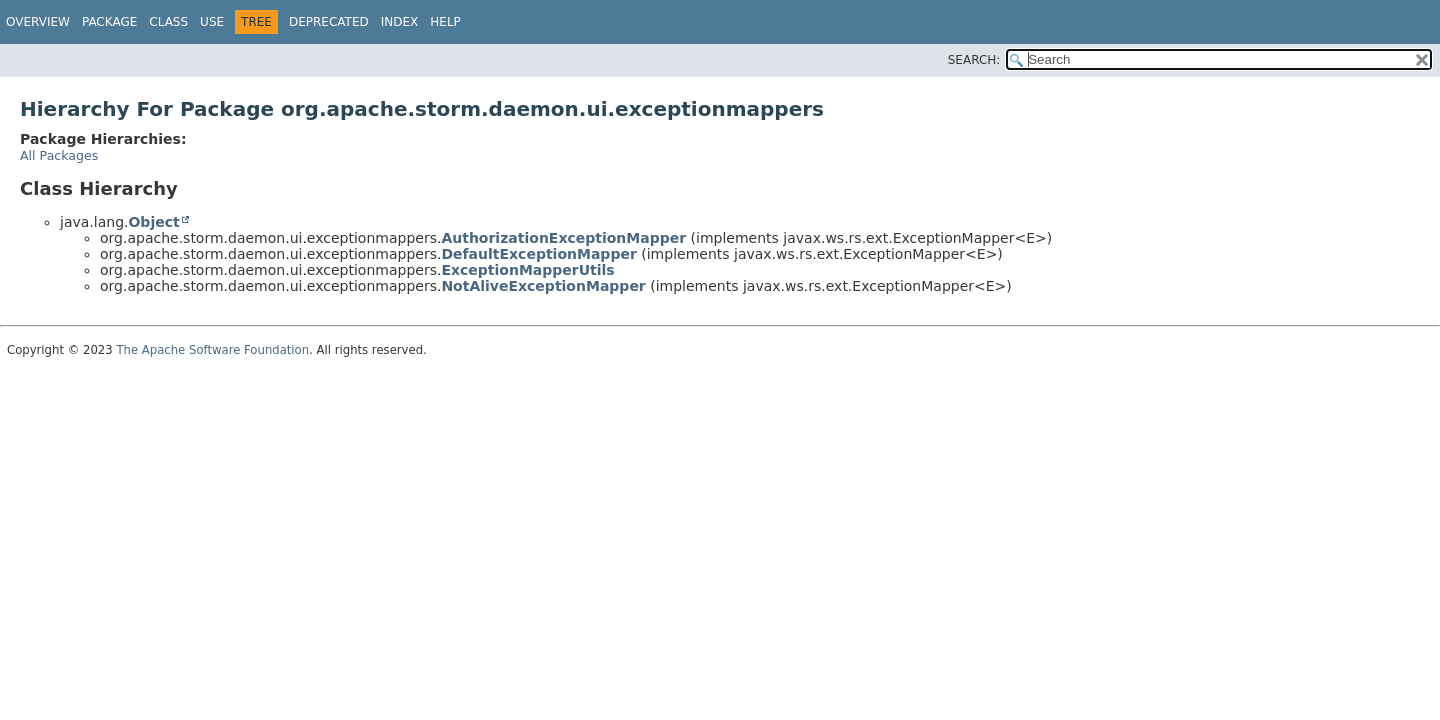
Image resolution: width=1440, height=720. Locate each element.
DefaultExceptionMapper (538, 254)
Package (109, 22)
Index (400, 22)
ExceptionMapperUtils (527, 270)
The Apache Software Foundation (212, 350)
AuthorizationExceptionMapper (563, 238)
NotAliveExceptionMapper (543, 286)
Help (445, 22)
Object (153, 222)
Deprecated (329, 22)
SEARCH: (974, 60)
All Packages (59, 155)
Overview (38, 22)
